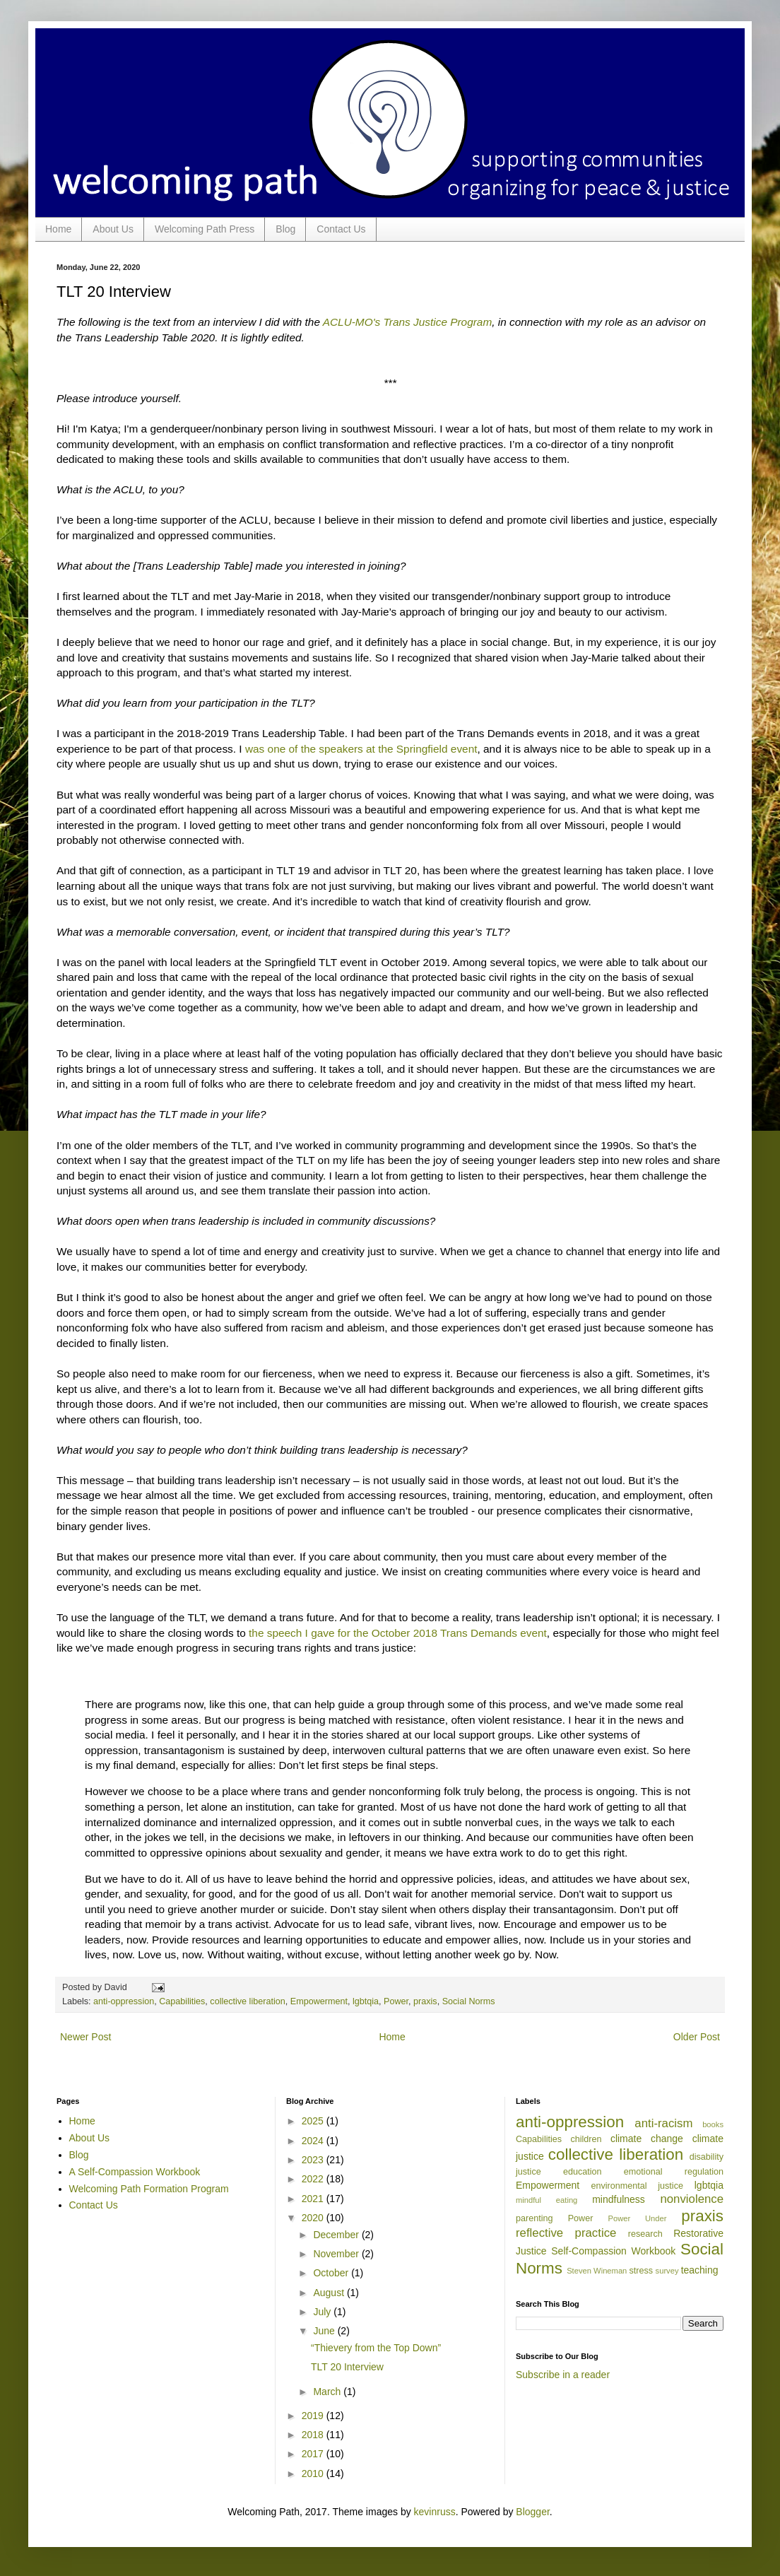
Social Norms (468, 2001)
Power (396, 2001)
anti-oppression (123, 2001)
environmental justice (637, 2186)
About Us (113, 229)
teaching (700, 2270)
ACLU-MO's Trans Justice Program (407, 322)
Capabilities (182, 2001)
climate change (646, 2138)
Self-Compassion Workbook (613, 2251)
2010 (314, 2473)
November (337, 2253)
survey (667, 2270)
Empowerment (319, 2001)
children (585, 2139)
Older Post (696, 2036)
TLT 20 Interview (347, 2366)
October (332, 2272)
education (582, 2172)
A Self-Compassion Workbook (135, 2171)
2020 (314, 2217)
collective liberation (247, 2001)
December (337, 2234)
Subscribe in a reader (563, 2374)
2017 (314, 2453)
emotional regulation (673, 2172)
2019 (314, 2415)
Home (58, 229)
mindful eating (546, 2200)
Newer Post (85, 2036)
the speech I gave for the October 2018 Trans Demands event (398, 1633)
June (325, 2330)
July (323, 2311)
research (645, 2234)
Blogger (532, 2511)
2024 (314, 2140)
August (329, 2292)
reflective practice (566, 2233)
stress (641, 2271)
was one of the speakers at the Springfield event (360, 749)
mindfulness (618, 2199)
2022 (314, 2178)
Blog (285, 229)
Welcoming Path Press (204, 229)
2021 (314, 2198)
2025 (314, 2121)
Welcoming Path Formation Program (149, 2188)
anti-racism (663, 2123)
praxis (425, 2001)
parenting (534, 2218)
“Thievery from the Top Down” (376, 2347)
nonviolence (691, 2199)
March (328, 2391)
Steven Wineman (597, 2270)
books (712, 2124)
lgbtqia (366, 2001)
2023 (314, 2159)
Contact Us (341, 229)
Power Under (637, 2218)
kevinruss (435, 2511)
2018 (314, 2434)
